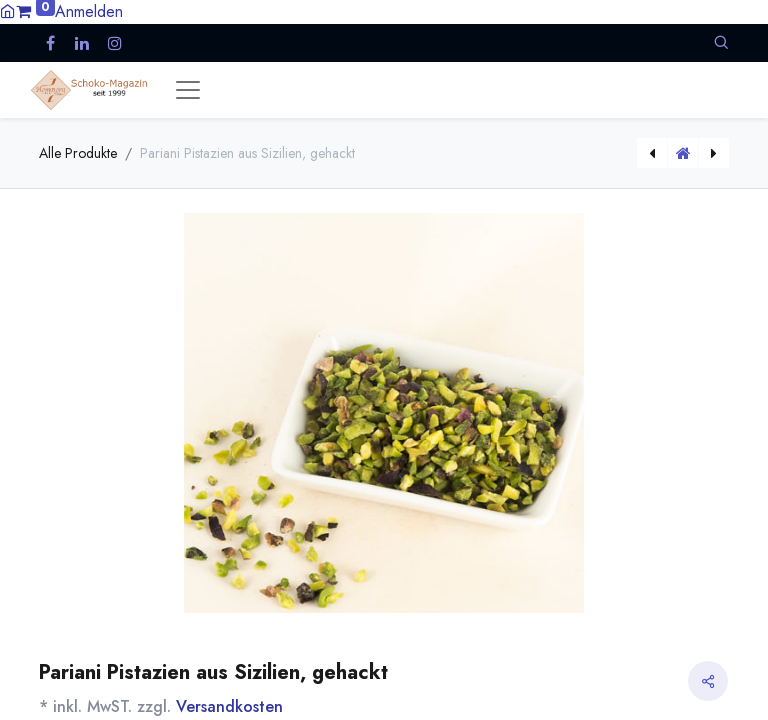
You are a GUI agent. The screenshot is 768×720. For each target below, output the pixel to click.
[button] (721, 42)
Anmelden (89, 11)
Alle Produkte (78, 153)
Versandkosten (229, 706)
